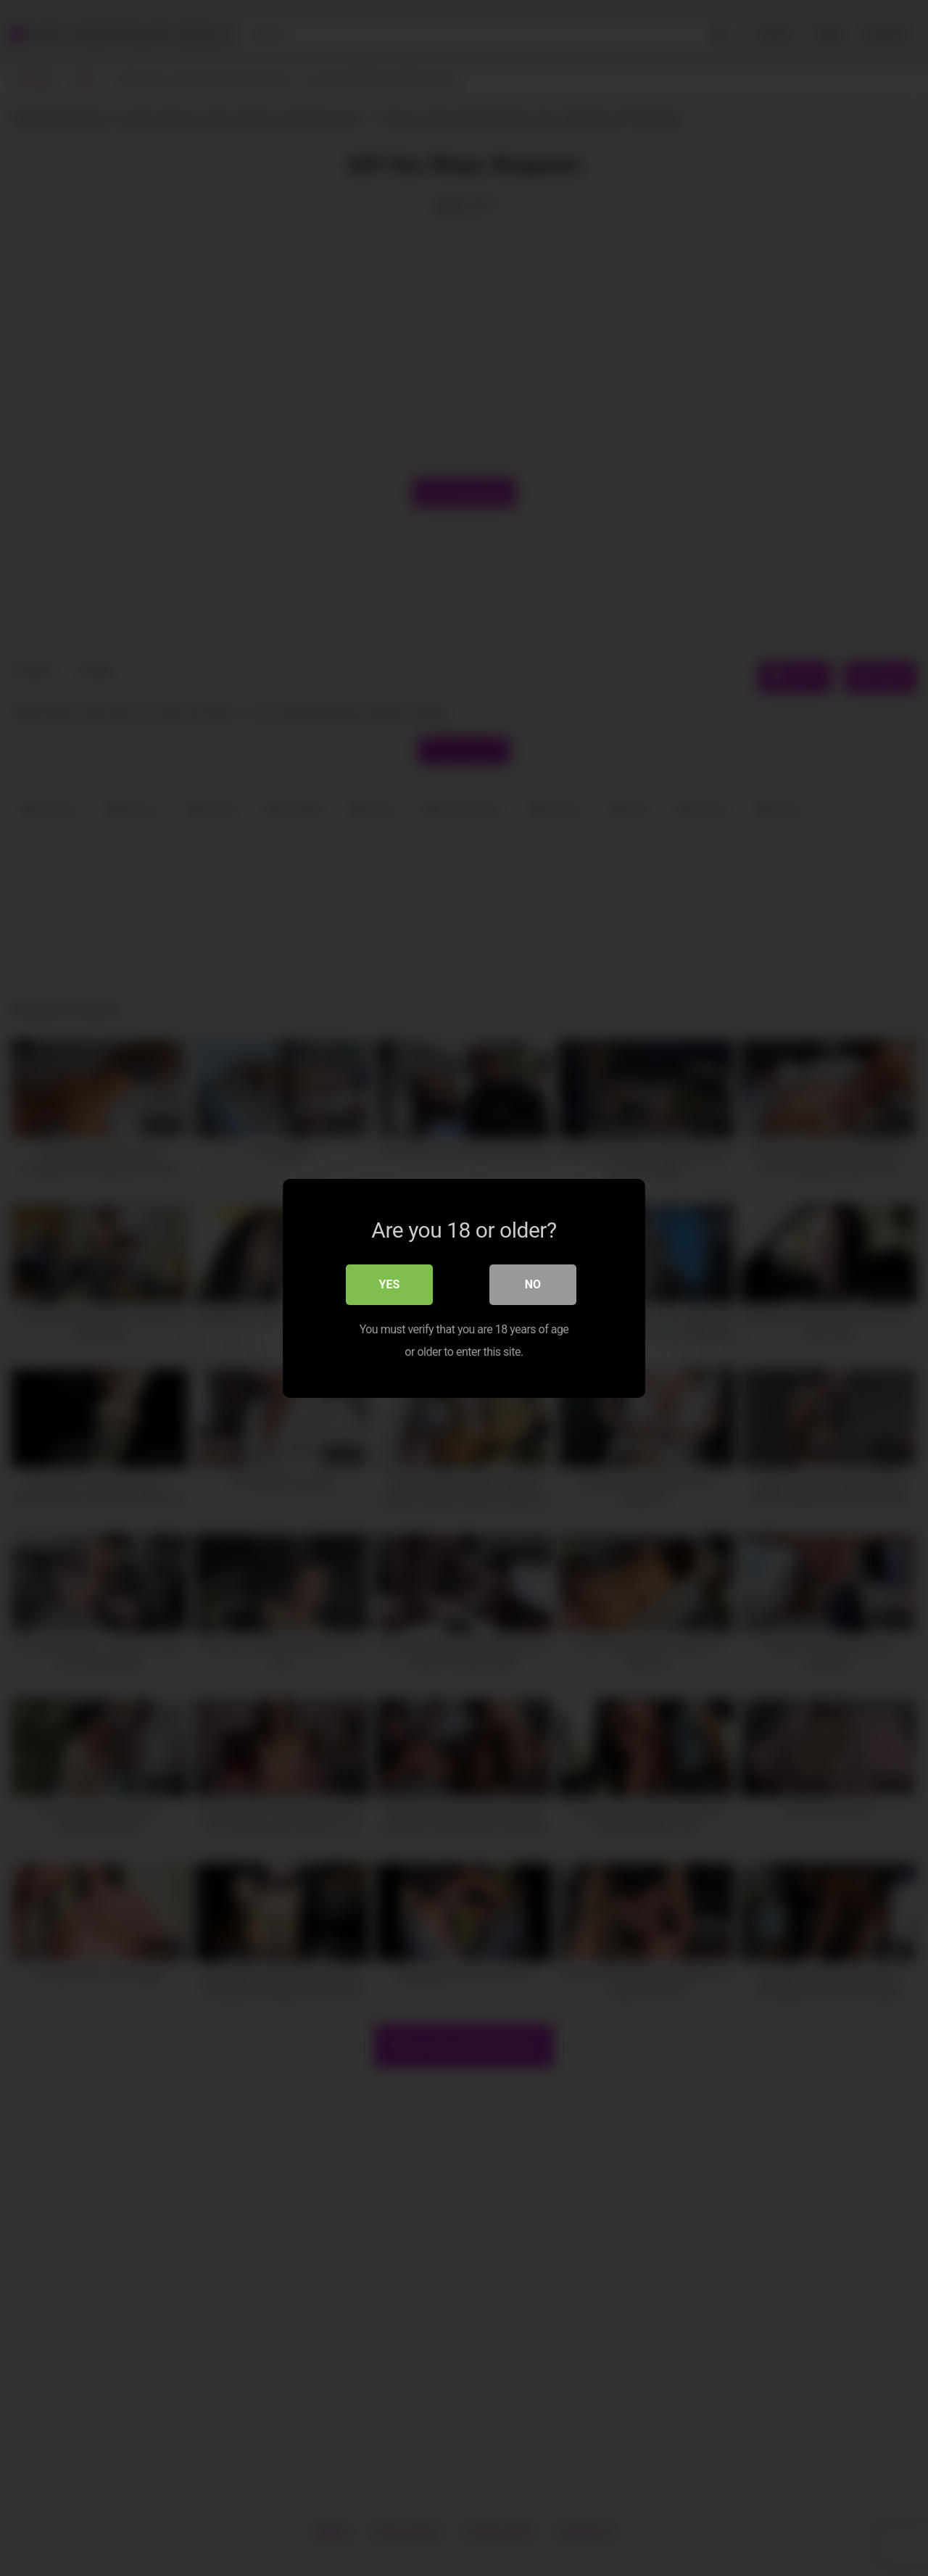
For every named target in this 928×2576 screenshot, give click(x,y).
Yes (389, 1284)
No (533, 1284)
